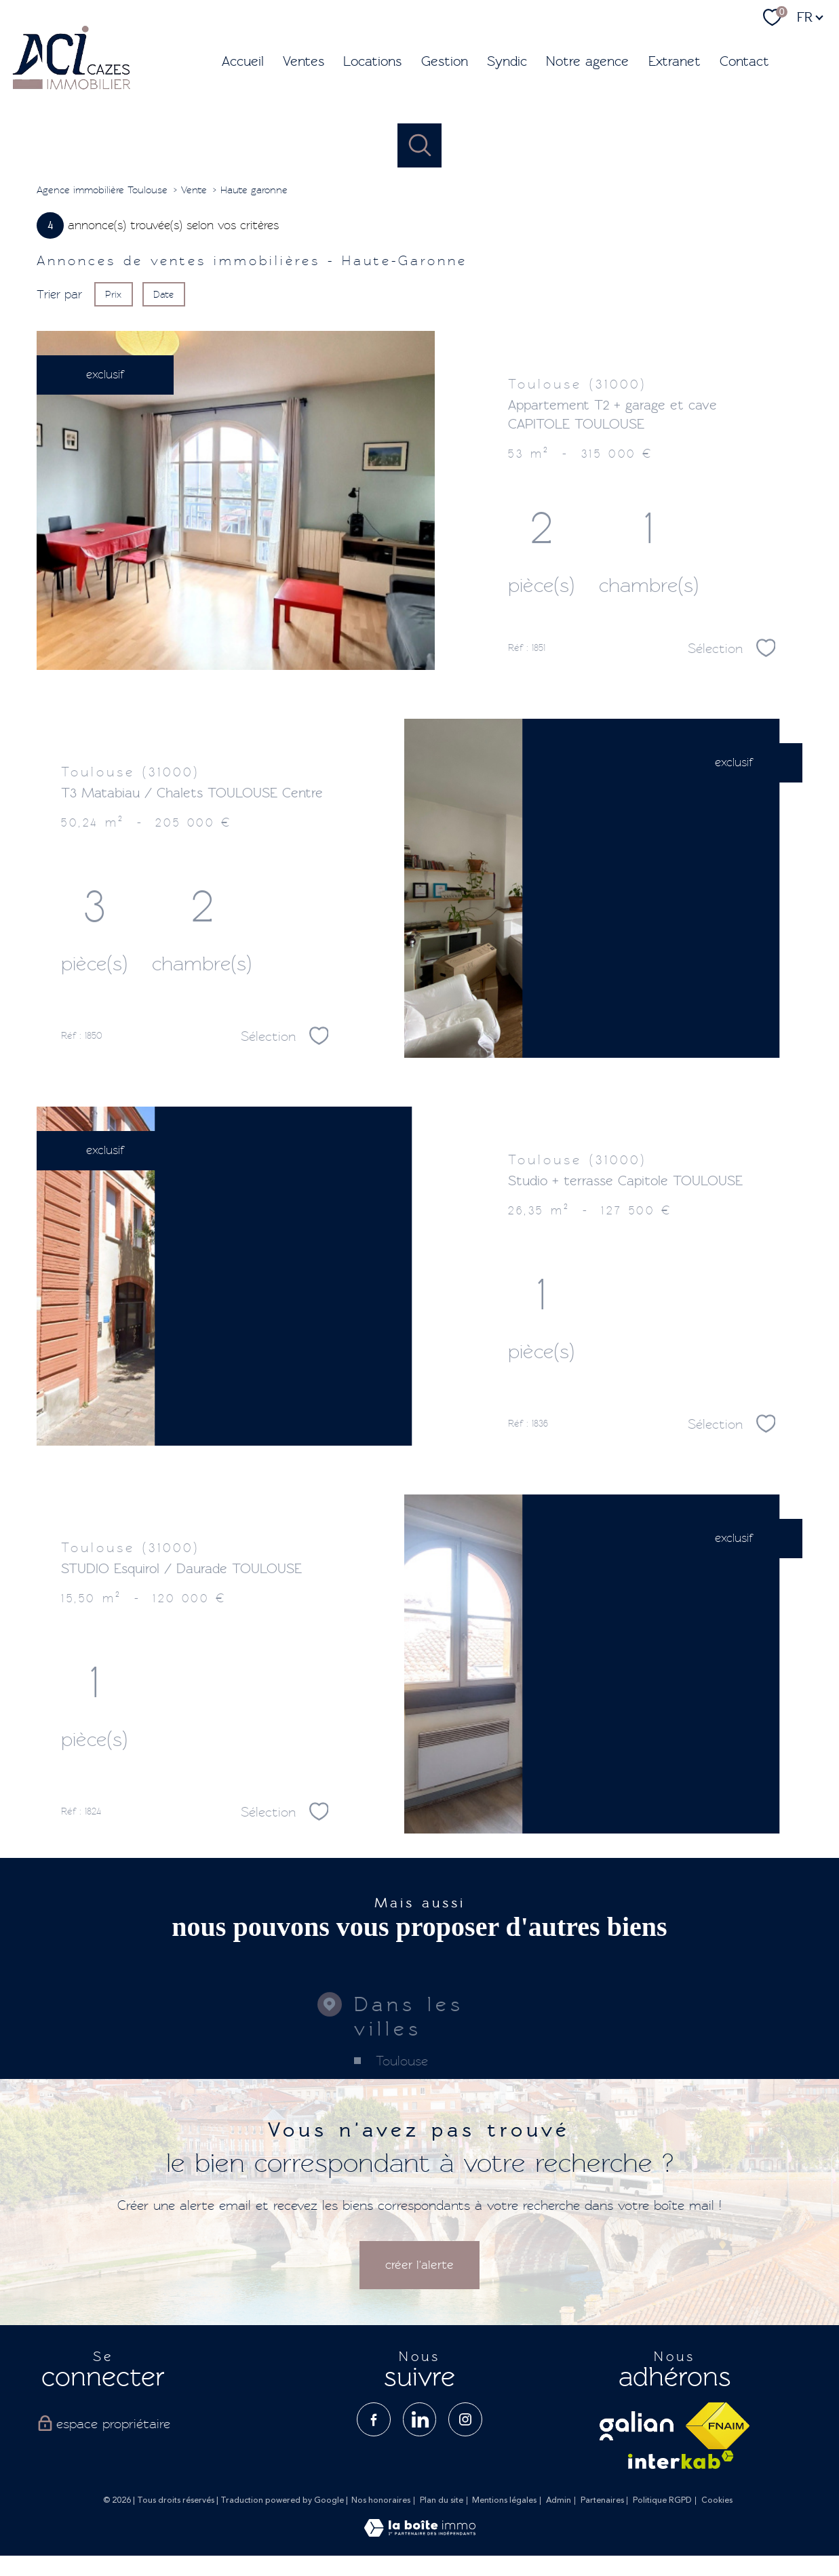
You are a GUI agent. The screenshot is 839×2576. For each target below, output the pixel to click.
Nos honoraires (380, 2500)
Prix (113, 294)
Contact (744, 61)
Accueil (243, 61)
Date (164, 294)
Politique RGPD (662, 2500)
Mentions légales (504, 2500)
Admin (558, 2500)
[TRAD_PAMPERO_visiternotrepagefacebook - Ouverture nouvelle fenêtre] (374, 2419)
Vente (194, 189)
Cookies (717, 2500)
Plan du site (441, 2500)
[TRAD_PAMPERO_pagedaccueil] (71, 88)
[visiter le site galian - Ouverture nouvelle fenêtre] (637, 2425)
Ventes (303, 61)
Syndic (507, 61)
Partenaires (602, 2500)
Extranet (674, 61)
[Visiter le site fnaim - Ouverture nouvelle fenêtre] (717, 2425)
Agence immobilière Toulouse (102, 189)
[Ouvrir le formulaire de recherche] (419, 145)
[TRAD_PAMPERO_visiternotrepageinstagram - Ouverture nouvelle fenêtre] (465, 2419)
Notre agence (587, 61)
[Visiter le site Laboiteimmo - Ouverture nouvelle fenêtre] (419, 2532)
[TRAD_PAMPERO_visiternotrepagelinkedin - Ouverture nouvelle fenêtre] (420, 2419)
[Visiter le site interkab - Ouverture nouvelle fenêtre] (681, 2460)
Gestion (444, 61)
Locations (372, 61)
